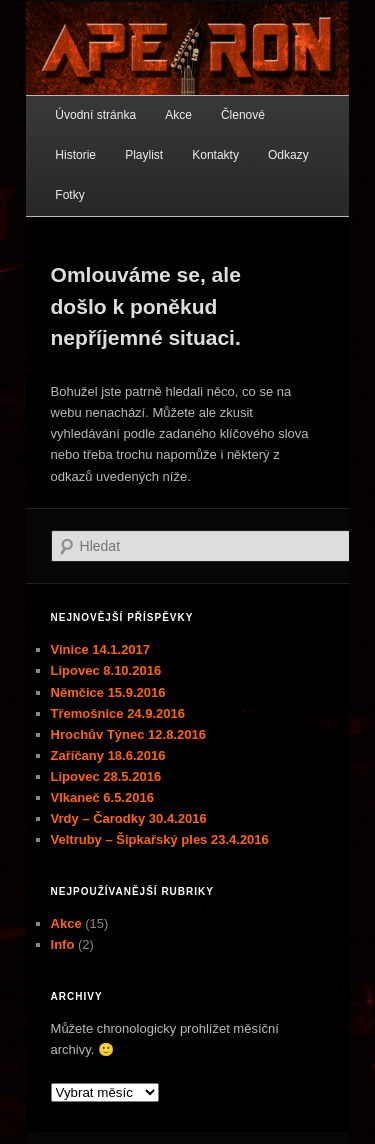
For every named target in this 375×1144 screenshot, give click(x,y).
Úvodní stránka (95, 115)
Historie (75, 155)
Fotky (69, 195)
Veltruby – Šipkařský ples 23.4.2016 (160, 839)
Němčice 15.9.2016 (108, 692)
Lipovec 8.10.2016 (106, 670)
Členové (243, 115)
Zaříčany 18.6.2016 (108, 755)
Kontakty (215, 155)
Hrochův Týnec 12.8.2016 (128, 734)
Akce (178, 115)
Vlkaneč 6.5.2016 (102, 797)
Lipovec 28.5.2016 (106, 776)
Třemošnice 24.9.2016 (118, 713)
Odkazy (288, 155)
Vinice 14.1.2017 (101, 649)
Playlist (144, 155)
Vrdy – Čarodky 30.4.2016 (129, 818)
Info (63, 944)
